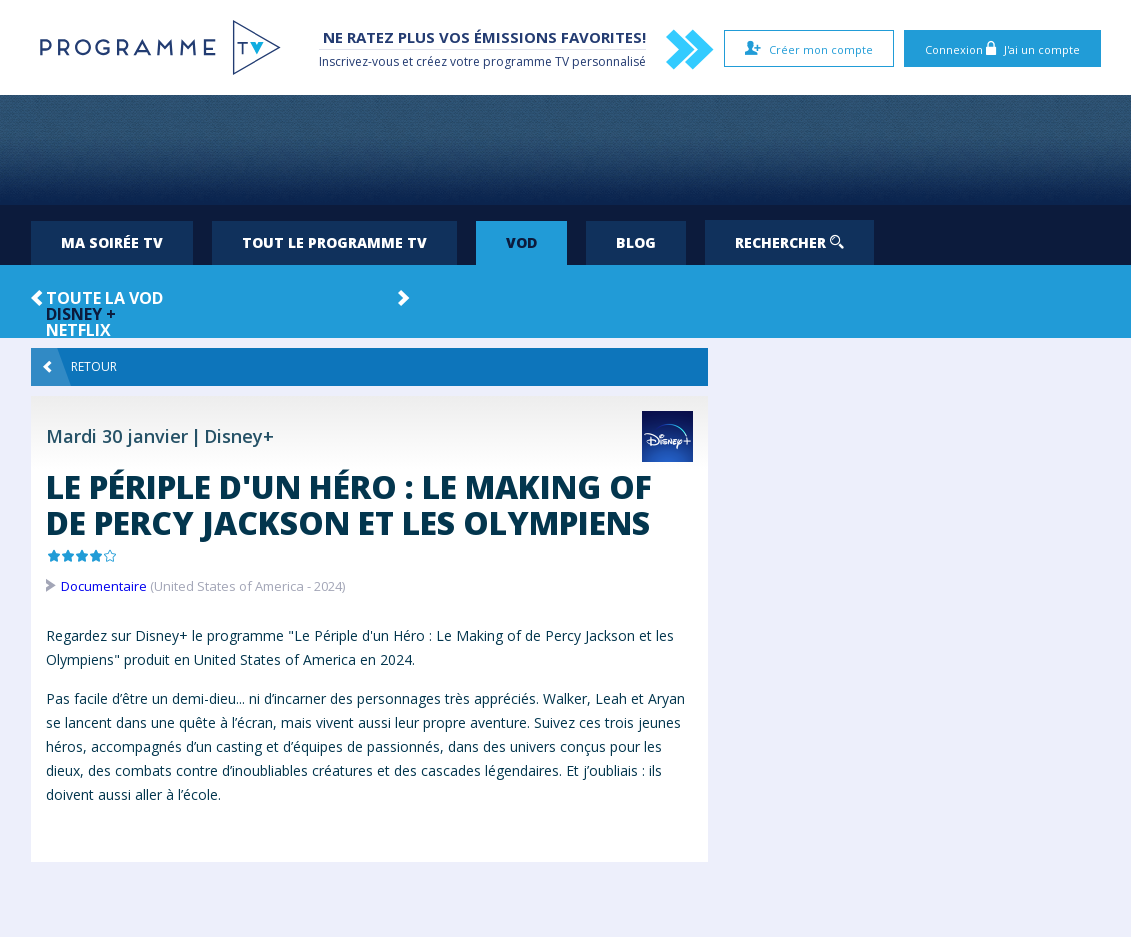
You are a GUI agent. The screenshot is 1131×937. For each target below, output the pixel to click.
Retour (80, 367)
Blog (636, 242)
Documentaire (104, 586)
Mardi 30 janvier (117, 436)
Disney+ (239, 436)
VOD (521, 242)
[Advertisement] (566, 150)
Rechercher (789, 242)
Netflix (78, 330)
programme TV (526, 61)
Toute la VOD (104, 298)
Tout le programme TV (334, 242)
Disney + (81, 314)
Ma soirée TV (112, 242)
